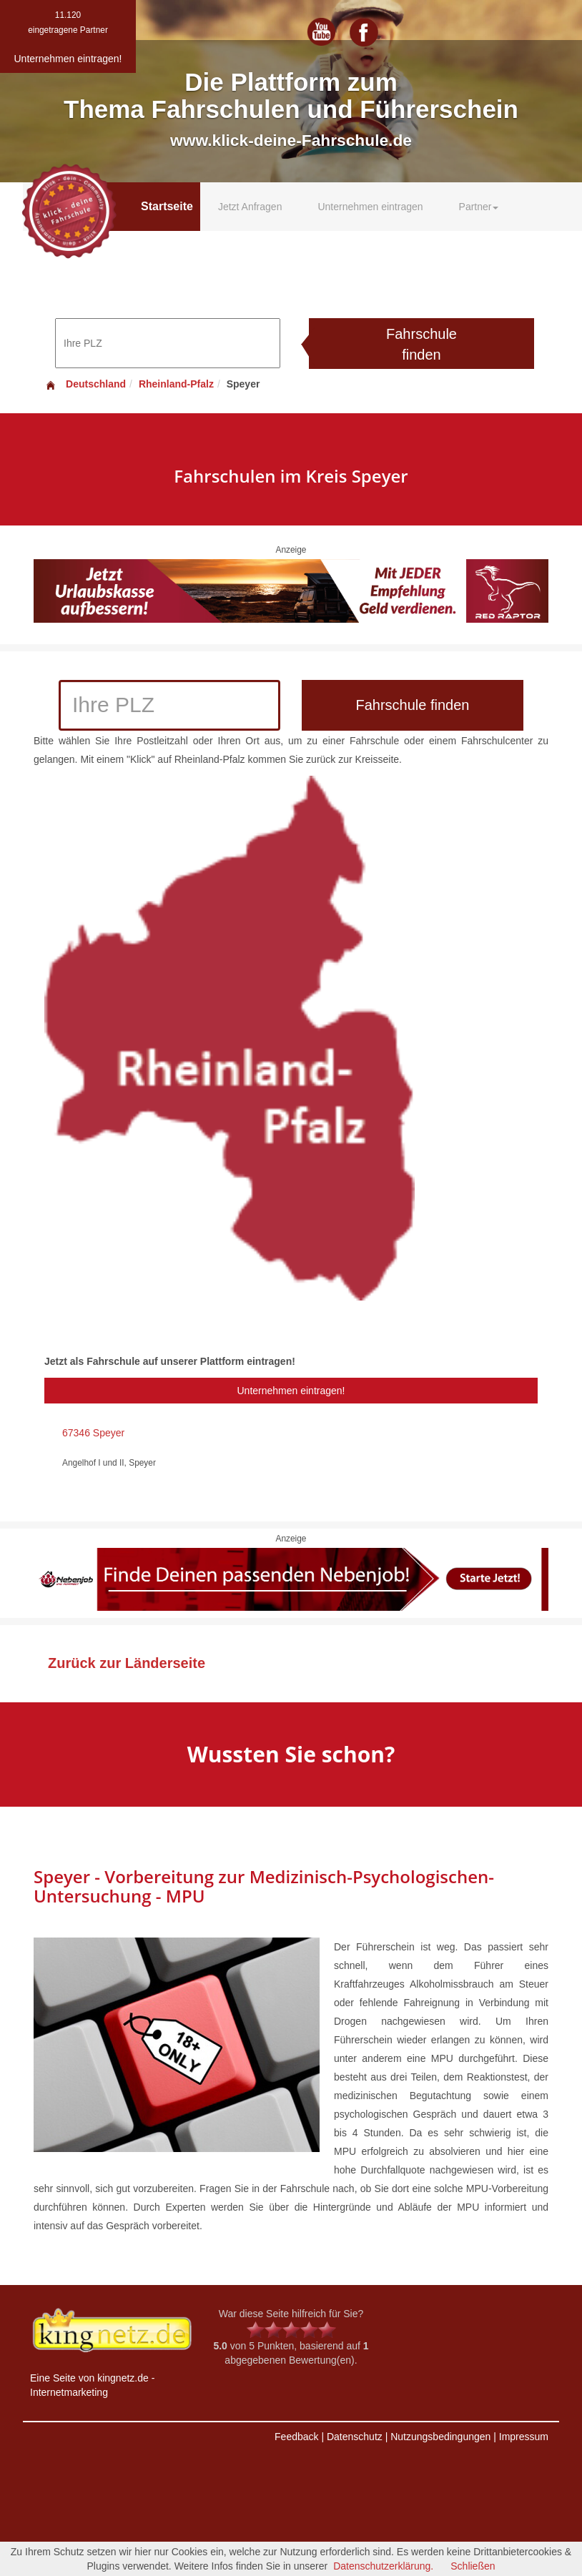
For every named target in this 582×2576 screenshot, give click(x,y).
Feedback (296, 2436)
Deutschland (85, 384)
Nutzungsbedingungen (440, 2436)
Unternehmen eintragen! (291, 1390)
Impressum (523, 2436)
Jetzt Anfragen (250, 206)
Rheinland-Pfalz (176, 384)
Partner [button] (479, 206)
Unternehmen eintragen (370, 206)
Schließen (472, 2566)
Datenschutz (355, 2436)
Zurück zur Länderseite (126, 1663)
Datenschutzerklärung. (383, 2566)
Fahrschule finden (421, 344)
